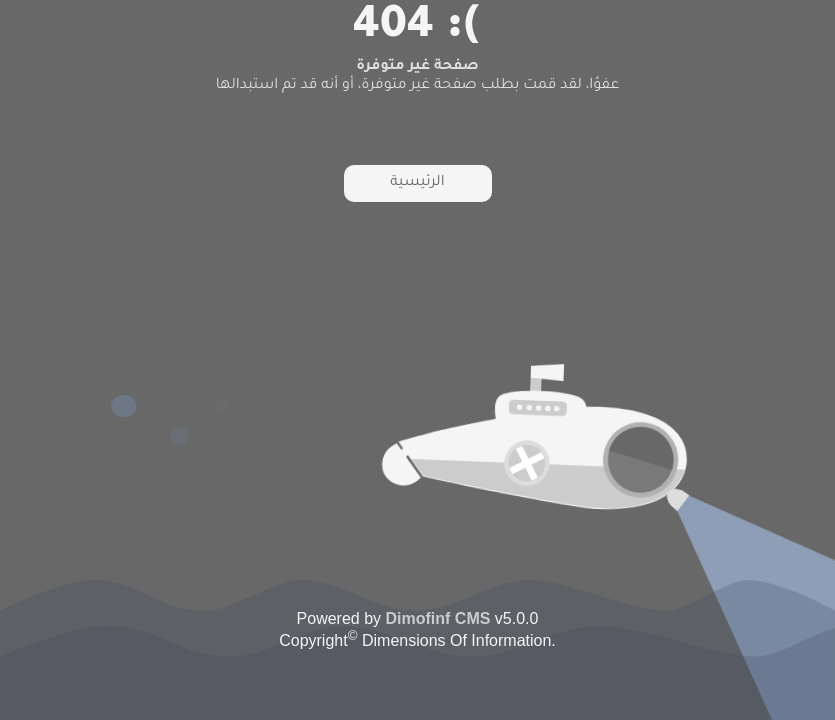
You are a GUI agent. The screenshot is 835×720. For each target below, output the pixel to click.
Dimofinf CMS (438, 618)
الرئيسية (417, 183)
